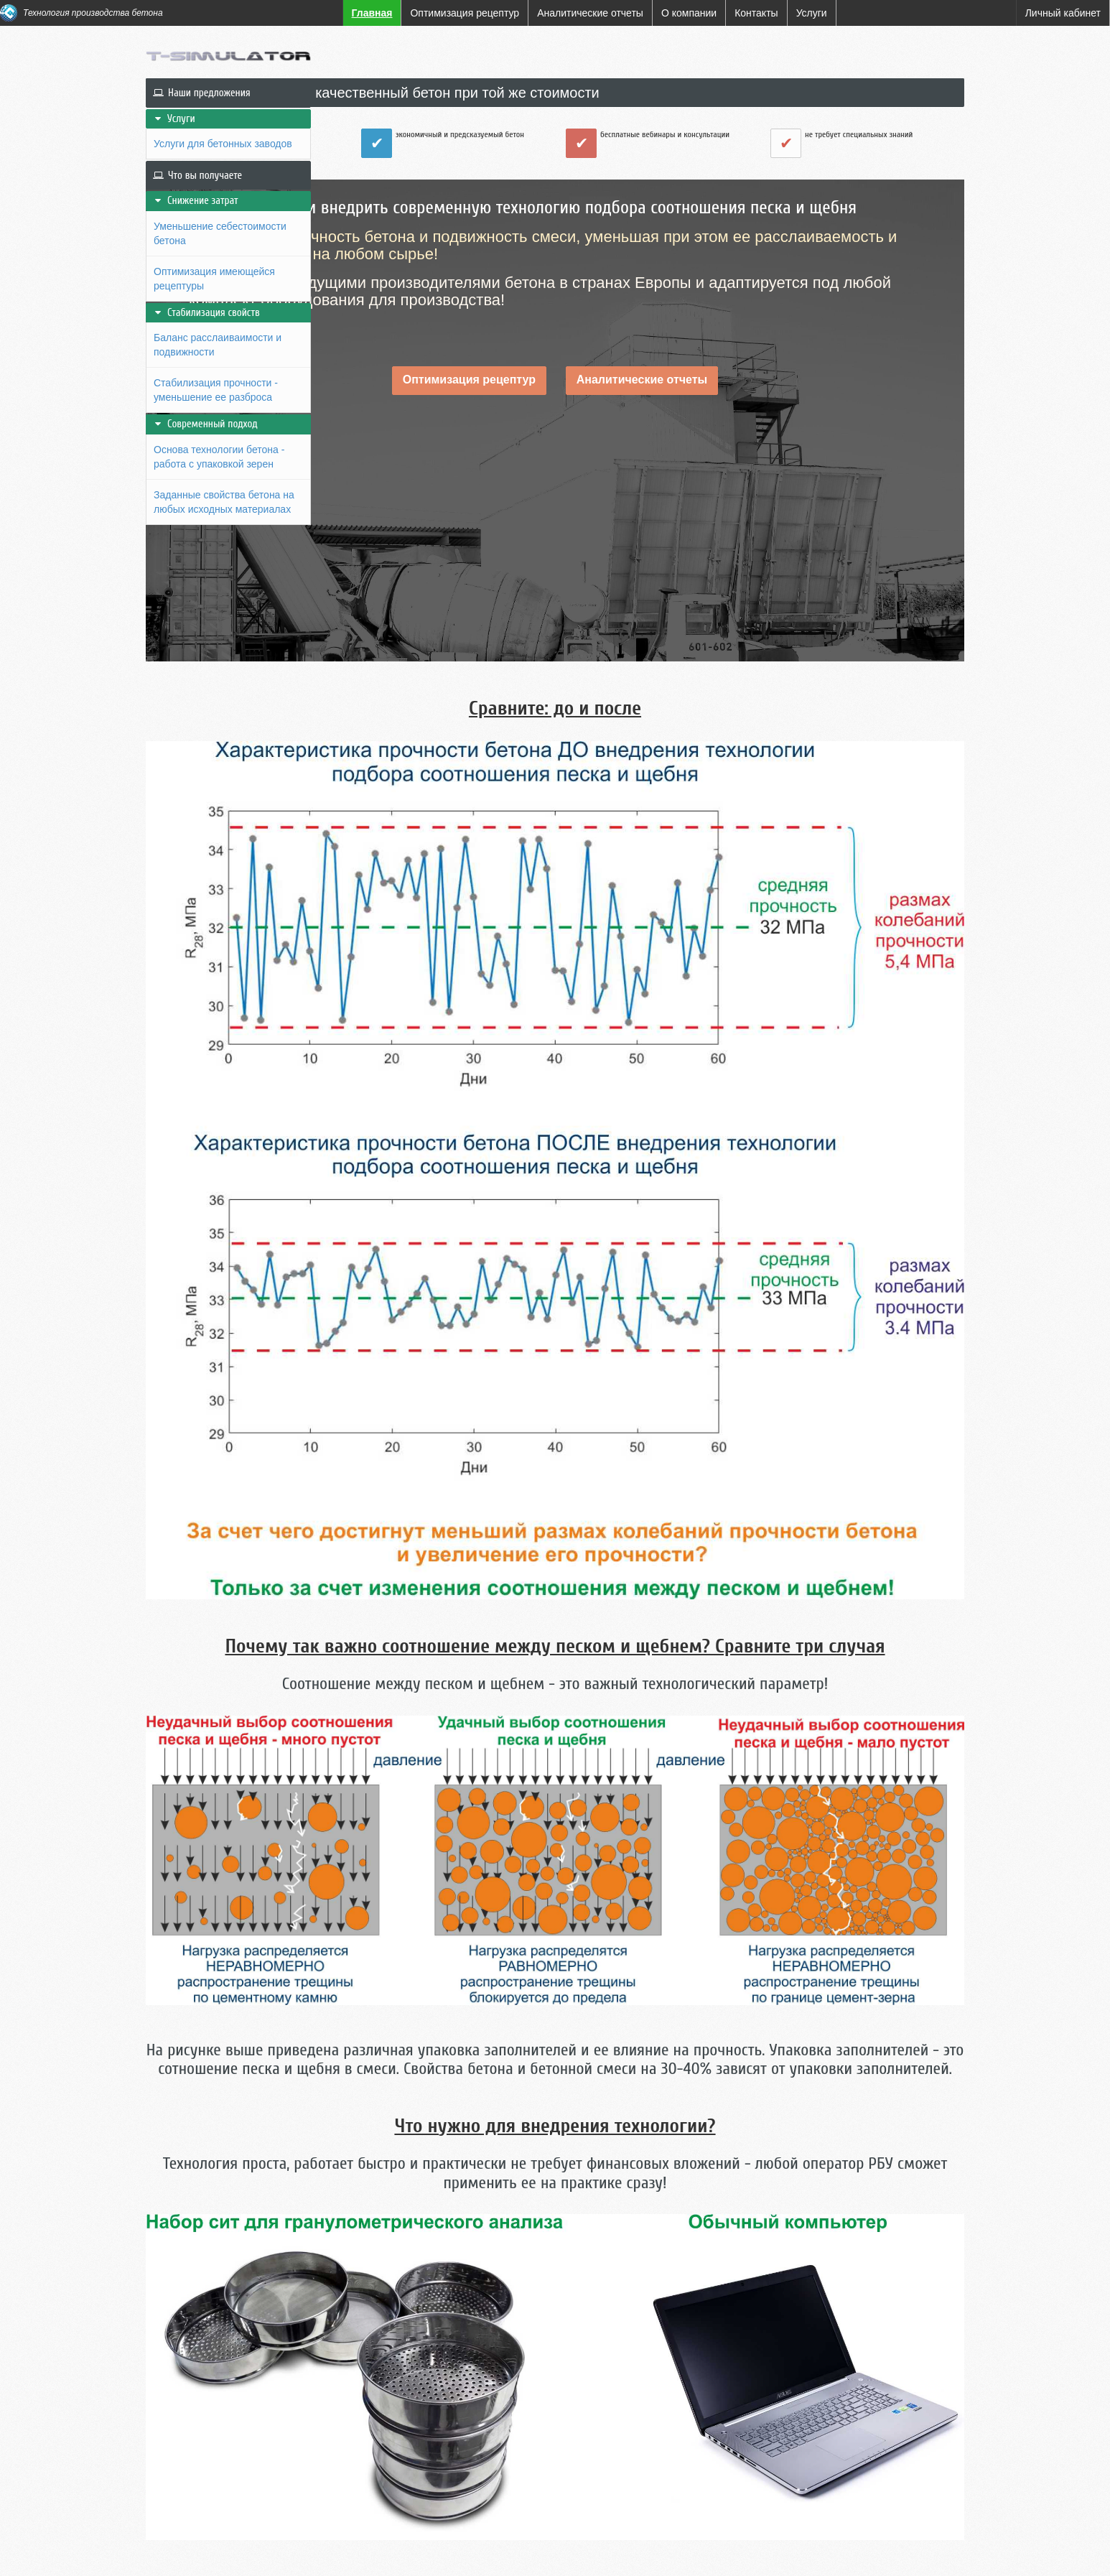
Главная (168, 2554)
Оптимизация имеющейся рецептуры (214, 279)
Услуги (174, 119)
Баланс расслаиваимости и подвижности (217, 345)
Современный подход (205, 424)
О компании (235, 2554)
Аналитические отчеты (739, 400)
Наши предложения (202, 93)
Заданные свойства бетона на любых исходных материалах (224, 502)
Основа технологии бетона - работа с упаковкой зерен (219, 457)
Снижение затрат (195, 201)
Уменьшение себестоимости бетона (220, 233)
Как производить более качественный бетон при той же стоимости (571, 93)
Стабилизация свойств (206, 313)
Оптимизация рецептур (566, 400)
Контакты (306, 2554)
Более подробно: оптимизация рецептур (515, 2412)
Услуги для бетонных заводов (223, 143)
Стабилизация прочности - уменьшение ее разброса (216, 390)
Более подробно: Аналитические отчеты (788, 2412)
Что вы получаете (197, 175)
